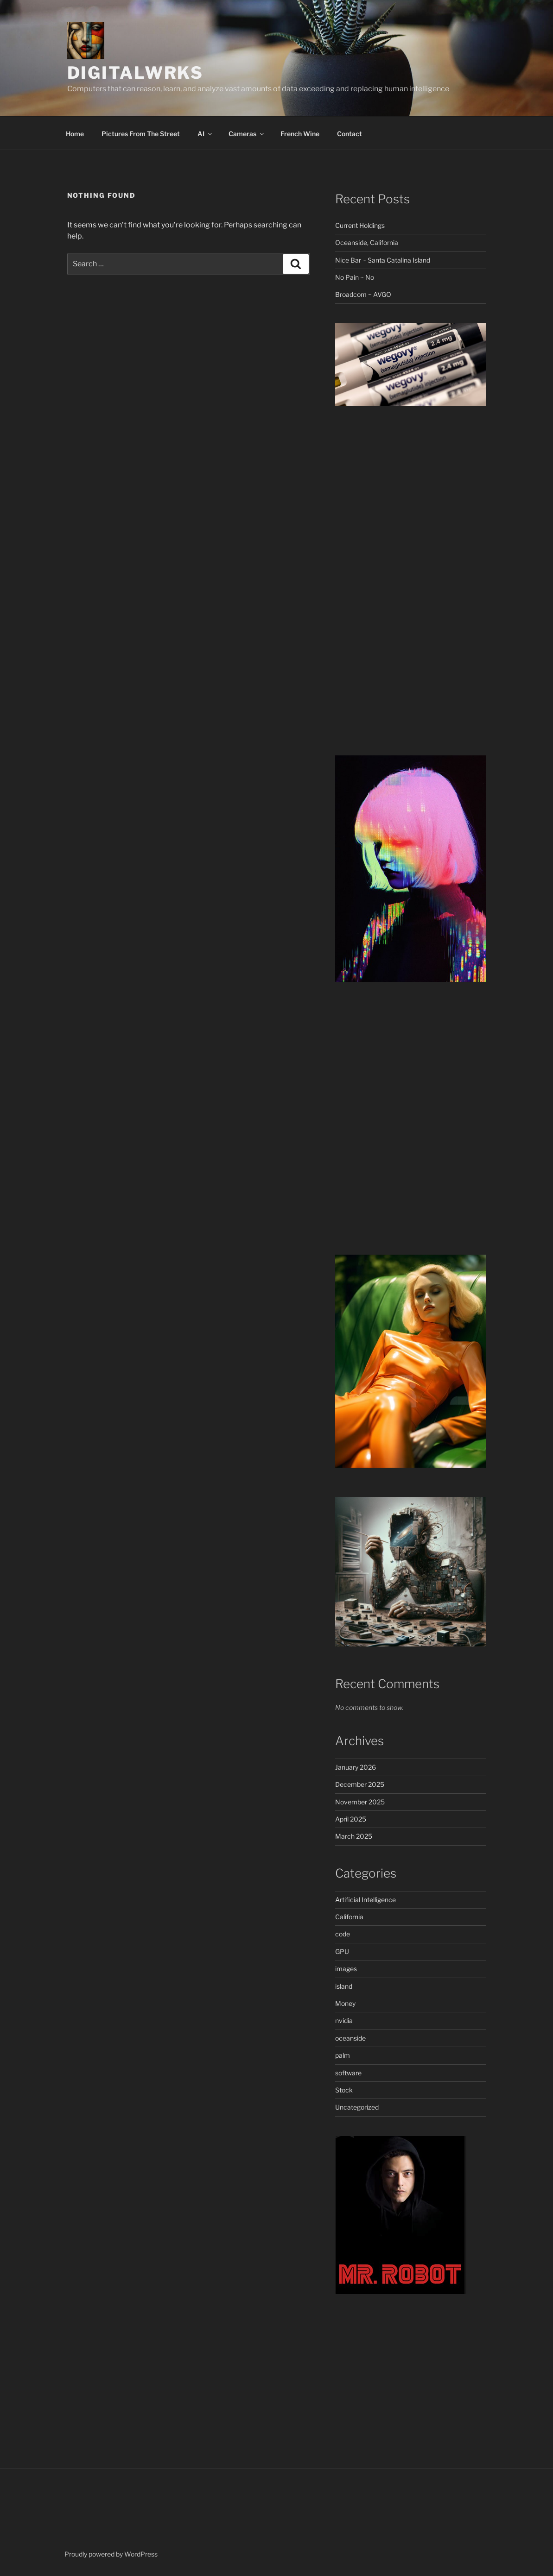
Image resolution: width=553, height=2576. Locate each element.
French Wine (299, 134)
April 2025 (350, 1819)
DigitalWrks (135, 73)
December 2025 (359, 1784)
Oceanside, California (366, 242)
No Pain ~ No (354, 277)
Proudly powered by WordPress (111, 2554)
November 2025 (360, 1802)
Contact (349, 134)
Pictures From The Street (141, 134)
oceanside (350, 2038)
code (342, 1934)
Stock (344, 2090)
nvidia (344, 2020)
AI (205, 134)
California (349, 1917)
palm (342, 2055)
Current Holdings (360, 225)
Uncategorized (357, 2107)
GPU (342, 1951)
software (348, 2073)
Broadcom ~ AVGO (363, 294)
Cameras (247, 134)
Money (345, 2003)
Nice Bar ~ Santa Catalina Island (382, 260)
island (343, 1986)
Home (75, 134)
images (346, 1969)
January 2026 (355, 1767)
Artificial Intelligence (365, 1900)
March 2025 (353, 1836)
